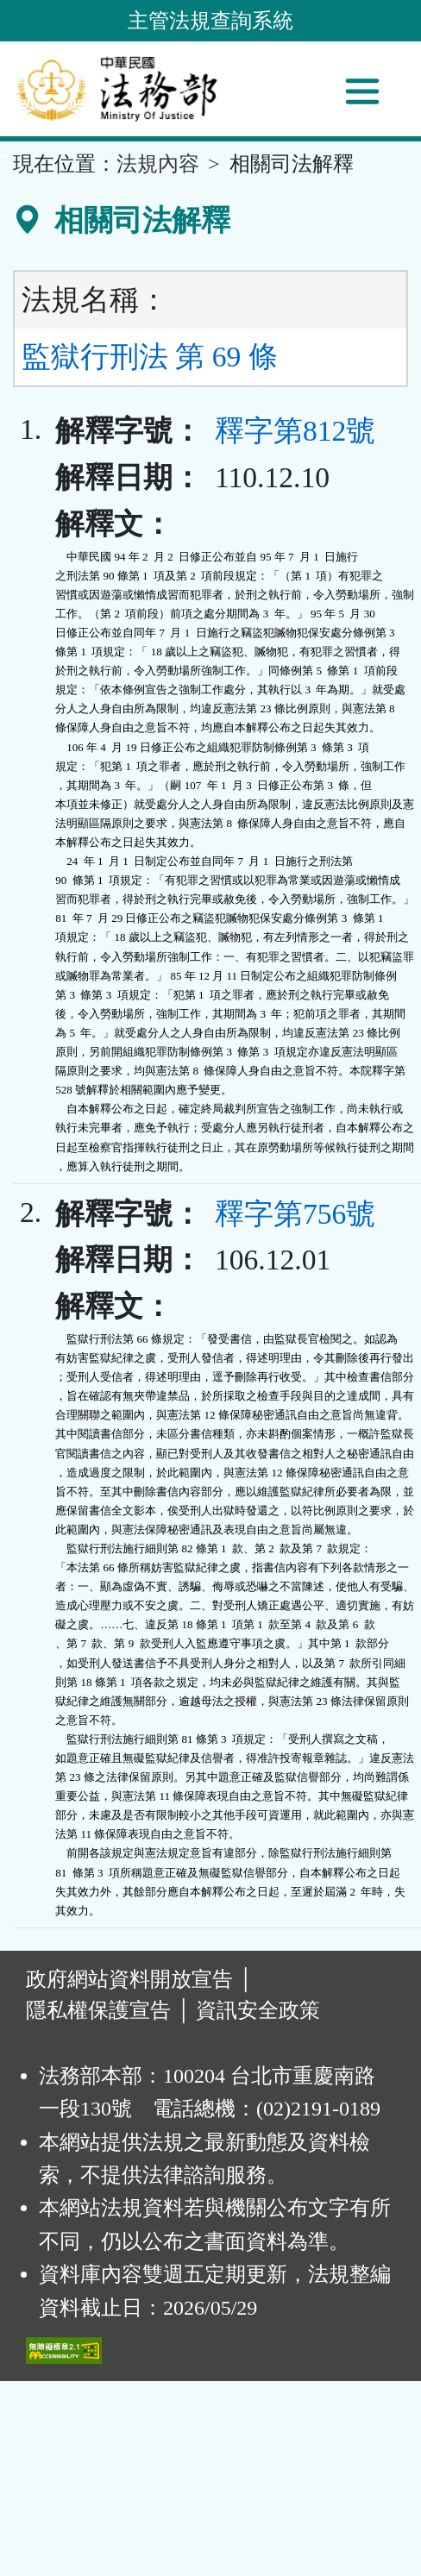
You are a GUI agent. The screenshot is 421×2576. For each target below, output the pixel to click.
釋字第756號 (295, 1214)
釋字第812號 (295, 431)
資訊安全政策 (258, 2010)
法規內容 (157, 164)
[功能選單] (362, 91)
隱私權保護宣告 (98, 2010)
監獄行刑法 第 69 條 (150, 357)
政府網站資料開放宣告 (129, 1979)
